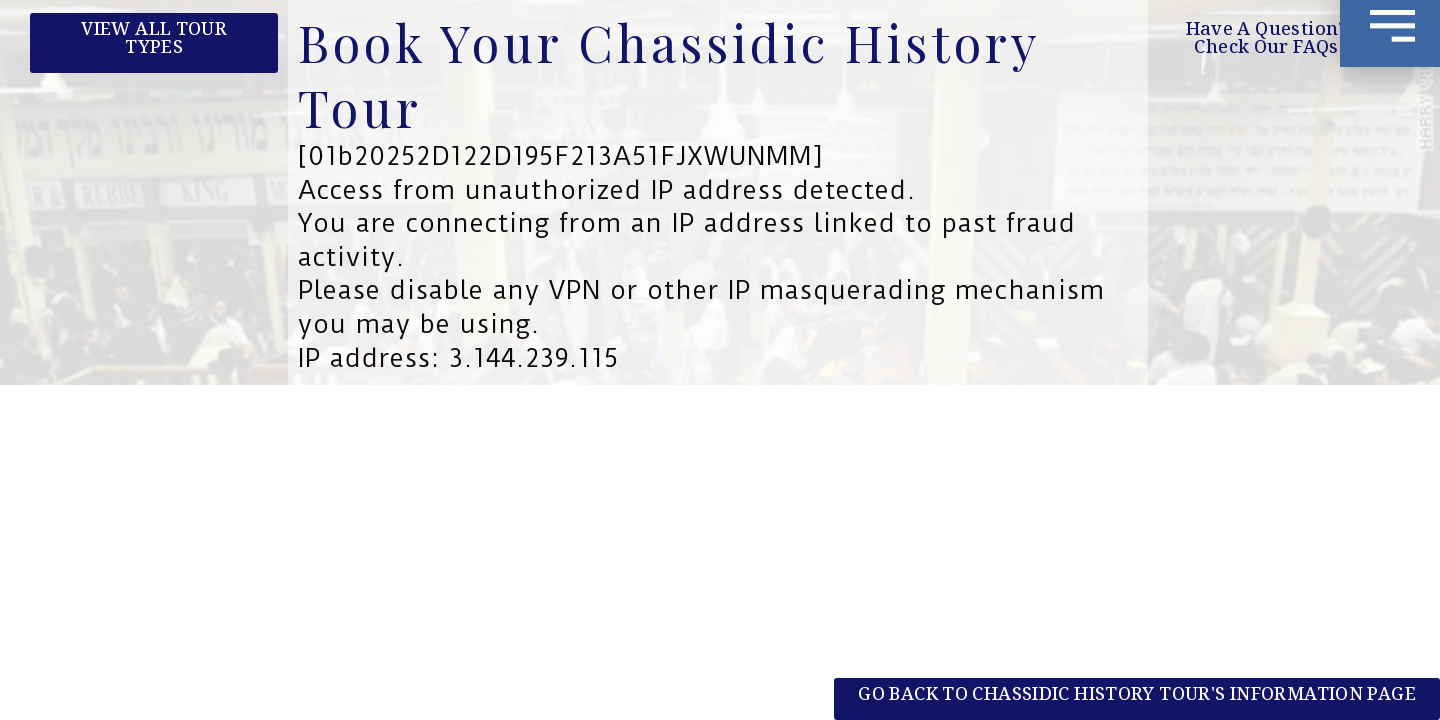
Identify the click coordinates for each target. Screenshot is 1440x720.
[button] (1266, 43)
